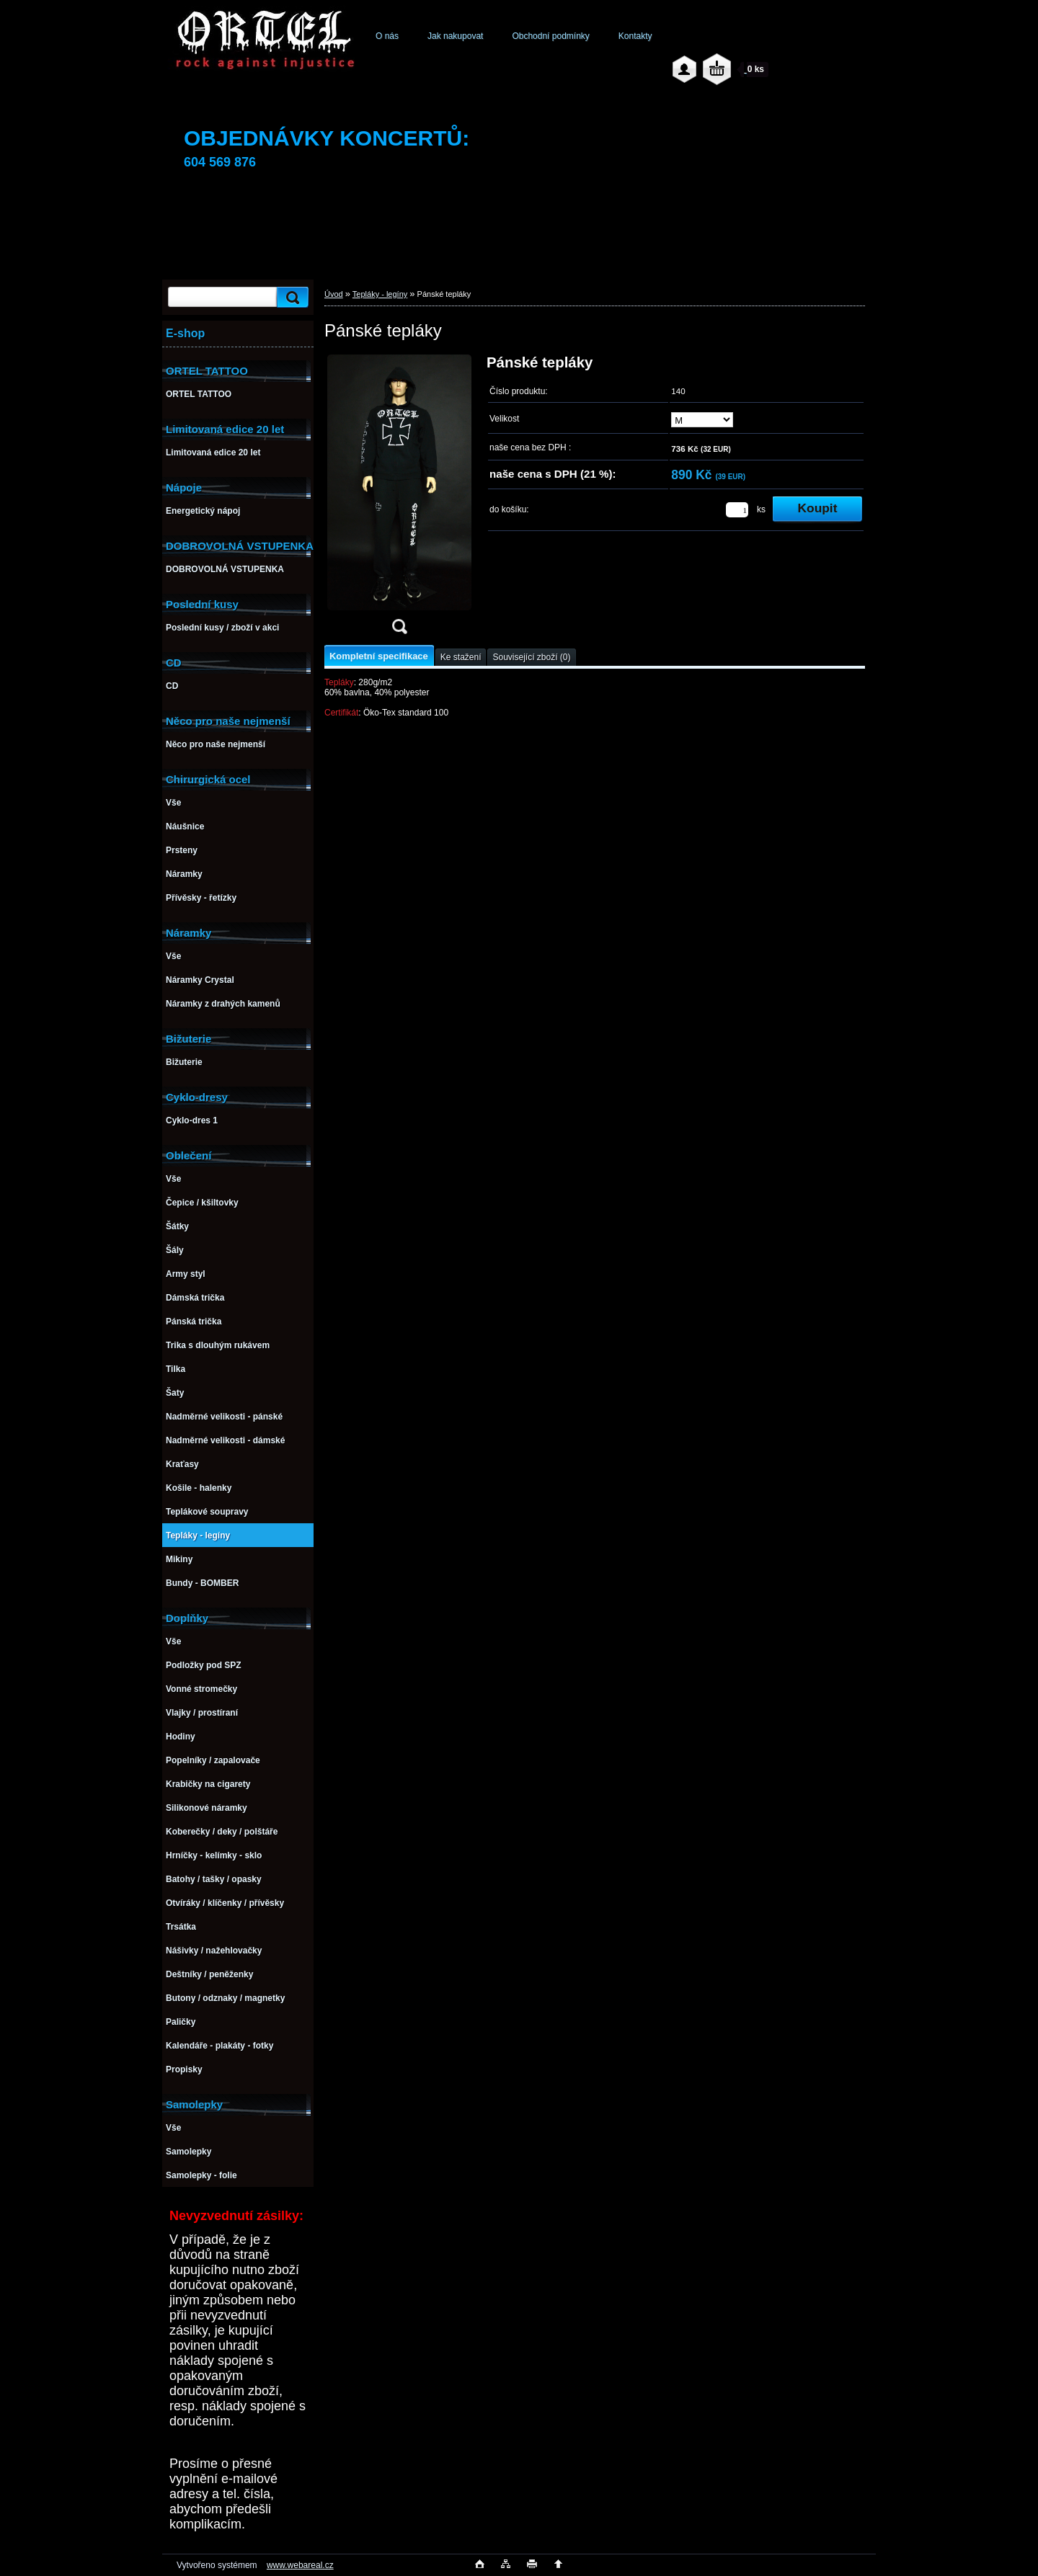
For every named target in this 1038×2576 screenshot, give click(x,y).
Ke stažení (461, 657)
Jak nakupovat (455, 36)
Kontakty (635, 36)
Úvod (333, 294)
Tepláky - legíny (379, 294)
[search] (290, 297)
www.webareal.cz (300, 2565)
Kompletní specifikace (378, 656)
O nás (387, 36)
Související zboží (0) (531, 657)
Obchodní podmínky (550, 36)
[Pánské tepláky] (399, 499)
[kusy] (737, 509)
